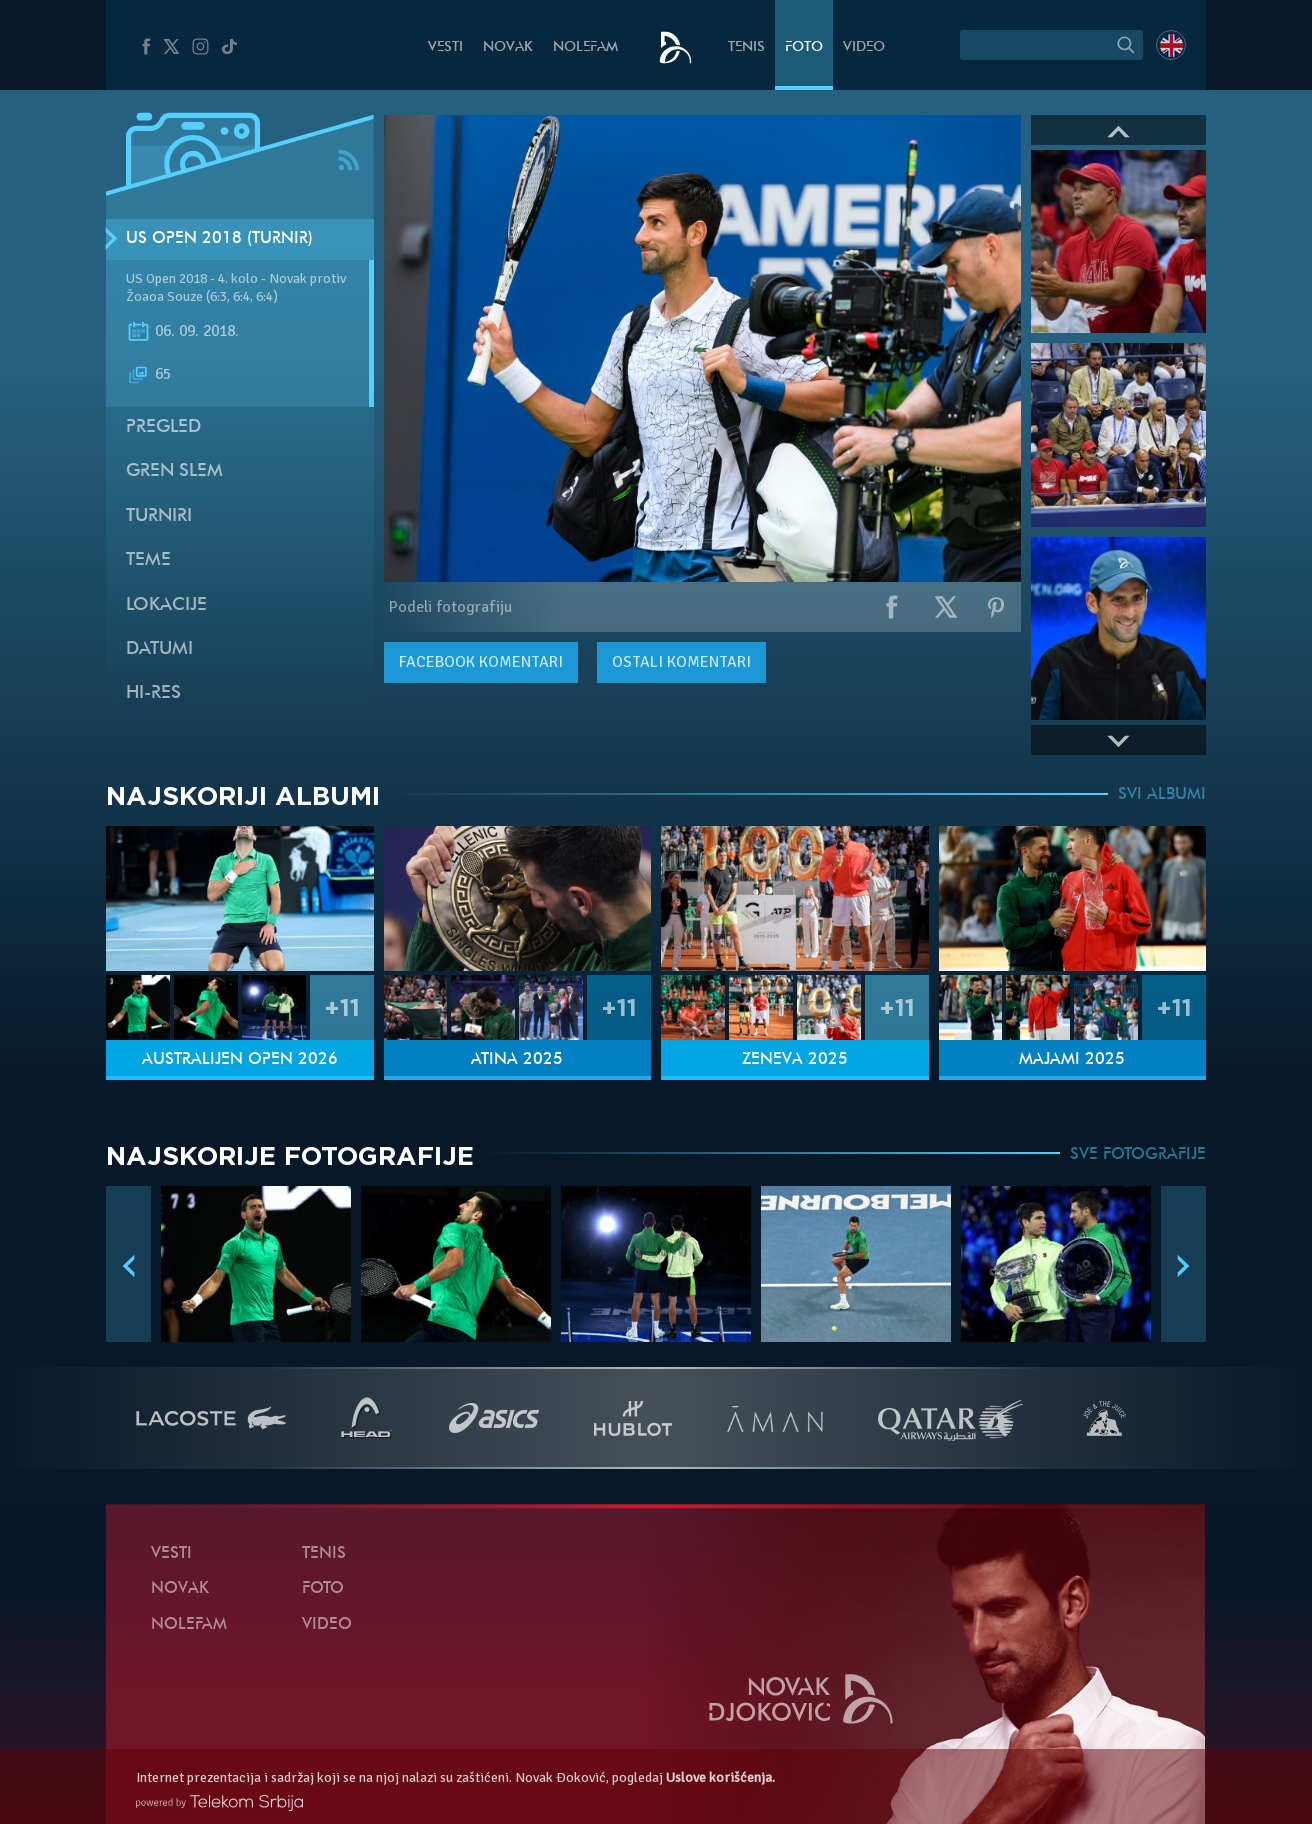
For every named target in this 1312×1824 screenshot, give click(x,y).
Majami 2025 (1072, 1060)
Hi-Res (153, 693)
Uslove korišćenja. (720, 1777)
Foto (804, 47)
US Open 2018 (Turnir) (219, 239)
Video (864, 47)
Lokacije (166, 605)
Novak (508, 47)
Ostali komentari (681, 662)
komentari (481, 662)
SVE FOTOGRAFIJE (1138, 1155)
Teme (148, 560)
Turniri (159, 516)
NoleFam (585, 47)
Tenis (746, 47)
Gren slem (174, 471)
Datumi (159, 649)
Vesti (445, 47)
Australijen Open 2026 (240, 1060)
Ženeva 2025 (795, 1060)
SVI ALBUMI (1162, 795)
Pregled (163, 427)
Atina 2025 (517, 1060)
